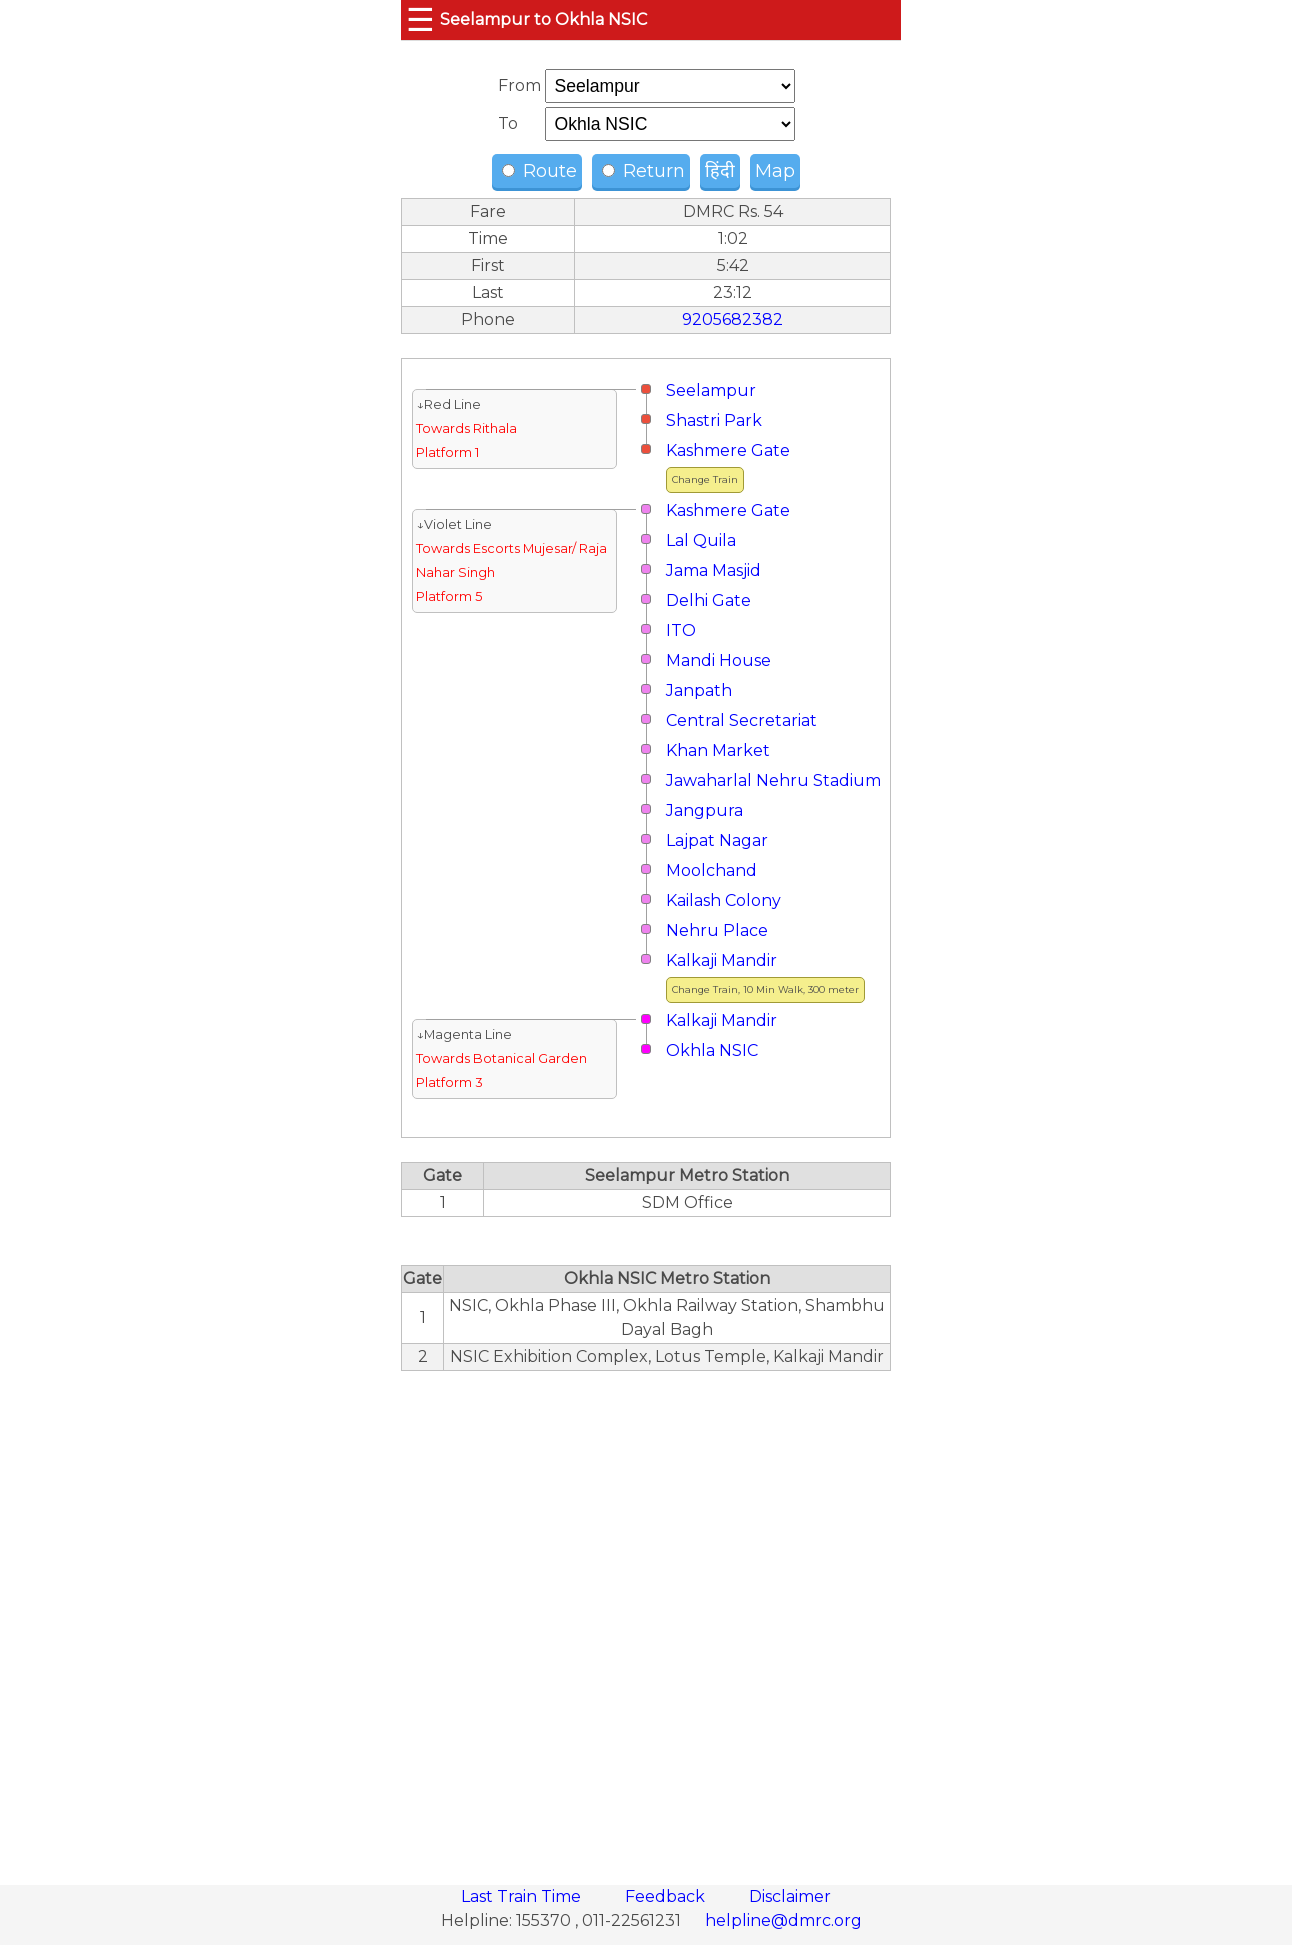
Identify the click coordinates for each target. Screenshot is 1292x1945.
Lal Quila (701, 540)
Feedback (667, 1896)
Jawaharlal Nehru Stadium (773, 780)
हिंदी (720, 171)
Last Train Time (523, 1896)
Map (775, 171)
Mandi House (718, 660)
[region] (646, 1617)
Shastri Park (714, 420)
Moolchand (711, 870)
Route (539, 171)
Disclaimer (790, 1896)
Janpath (699, 690)
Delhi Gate (708, 600)
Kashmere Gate (728, 450)
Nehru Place (717, 930)
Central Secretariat (741, 720)
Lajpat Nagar (717, 840)
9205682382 (732, 319)
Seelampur (711, 390)
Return (643, 171)
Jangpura (704, 810)
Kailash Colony (723, 900)
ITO (681, 630)
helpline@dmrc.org (783, 1920)
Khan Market (718, 750)
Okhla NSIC (712, 1050)
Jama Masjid (713, 570)
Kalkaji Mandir (721, 960)
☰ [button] (420, 19)
